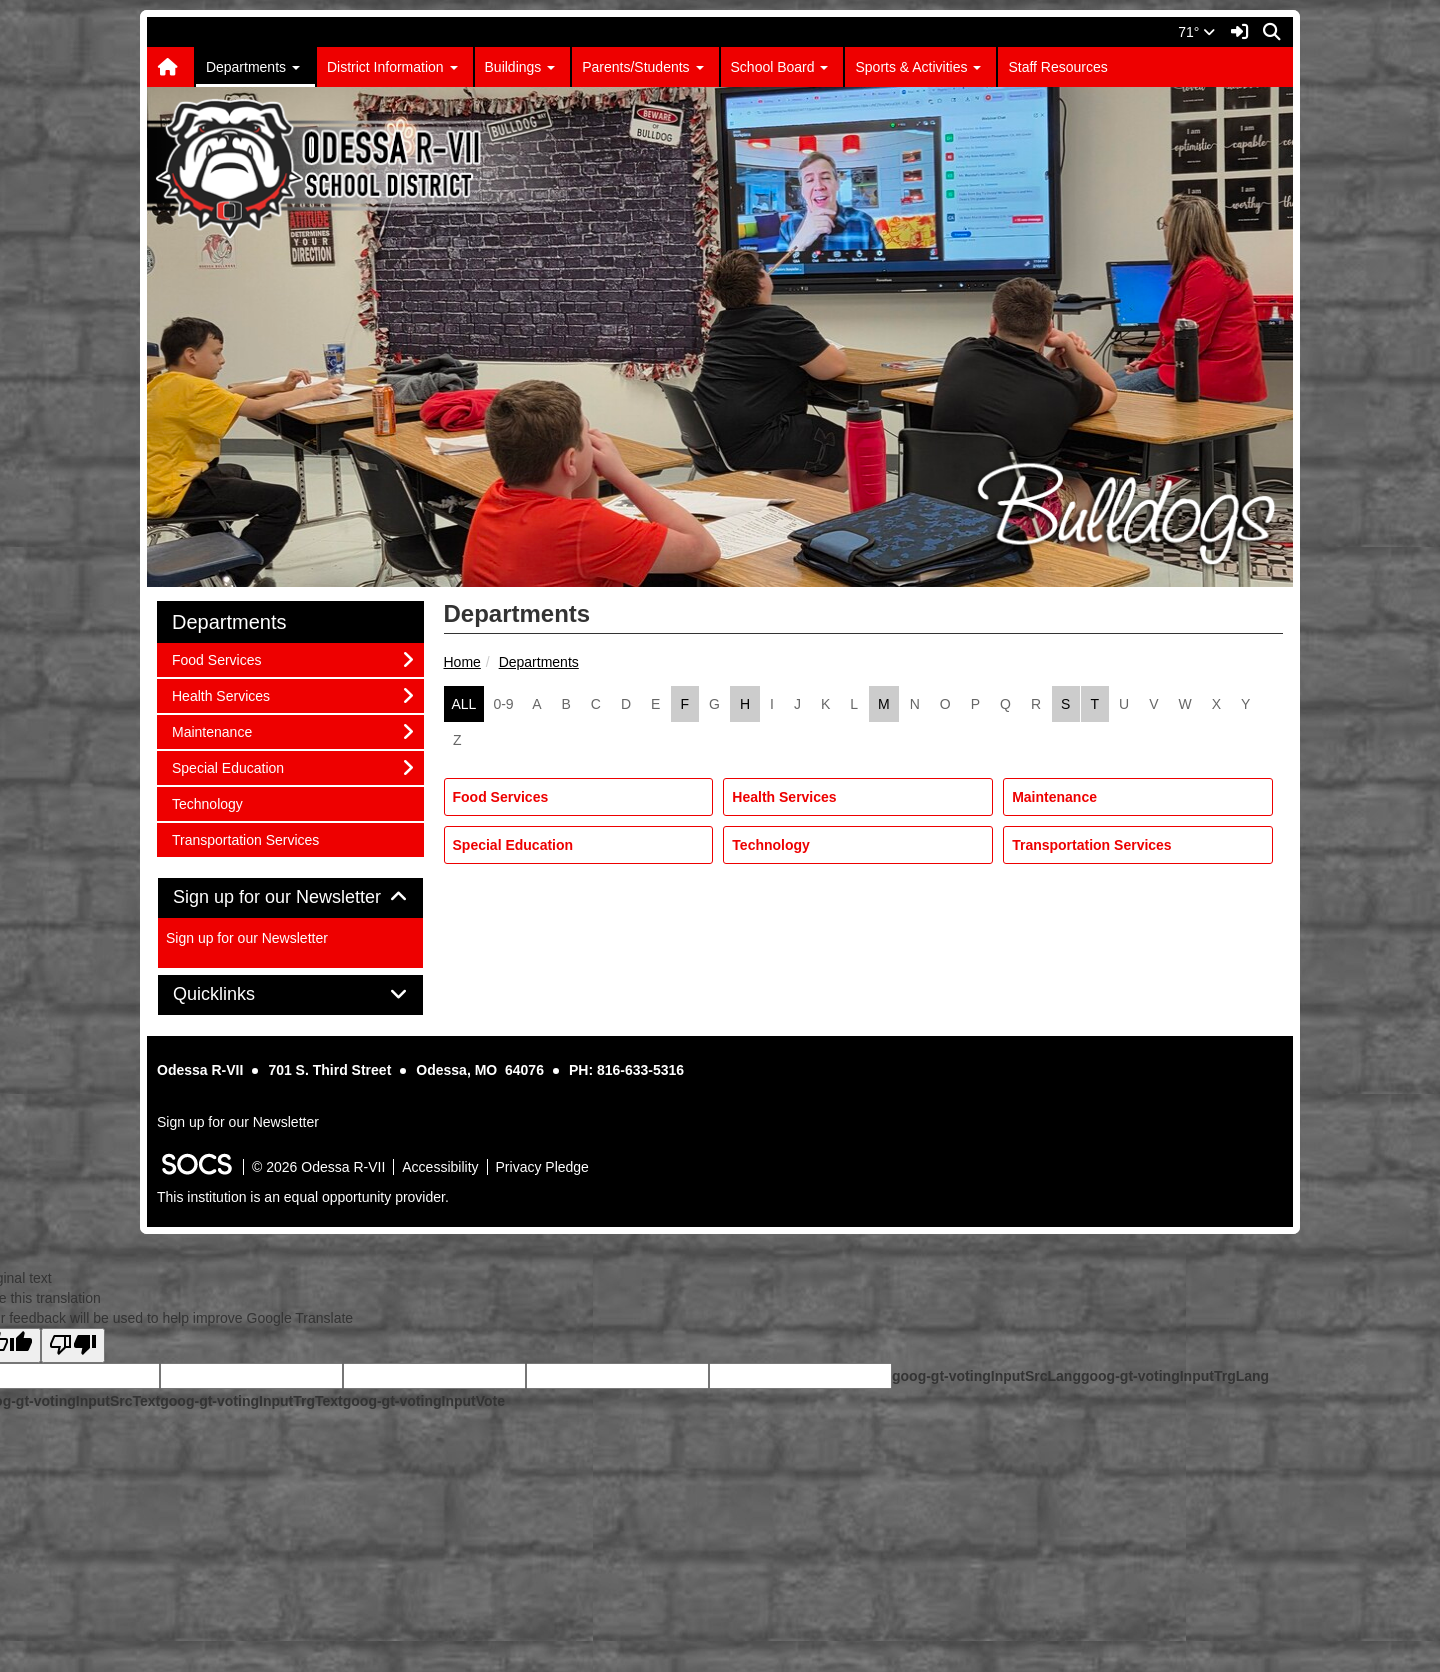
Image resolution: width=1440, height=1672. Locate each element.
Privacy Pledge (542, 1167)
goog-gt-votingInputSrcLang (986, 1376)
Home (462, 662)
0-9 (503, 704)
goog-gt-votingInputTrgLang (1175, 1376)
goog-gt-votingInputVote (424, 1401)
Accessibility (440, 1167)
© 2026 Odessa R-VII (318, 1167)
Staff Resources (1057, 67)
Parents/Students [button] (642, 67)
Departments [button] (253, 67)
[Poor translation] (73, 1345)
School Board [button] (780, 67)
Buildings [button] (520, 67)
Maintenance (1054, 797)
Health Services (784, 797)
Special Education (513, 845)
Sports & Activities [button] (918, 67)
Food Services (501, 797)
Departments (539, 662)
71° (1196, 32)
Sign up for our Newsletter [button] (290, 897)
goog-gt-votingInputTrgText (251, 1401)
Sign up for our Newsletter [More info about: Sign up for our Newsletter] (247, 938)
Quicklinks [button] (236, 994)
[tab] (290, 898)
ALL (464, 704)
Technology (771, 845)
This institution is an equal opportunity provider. (303, 1197)
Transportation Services (1092, 845)
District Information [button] (392, 67)
